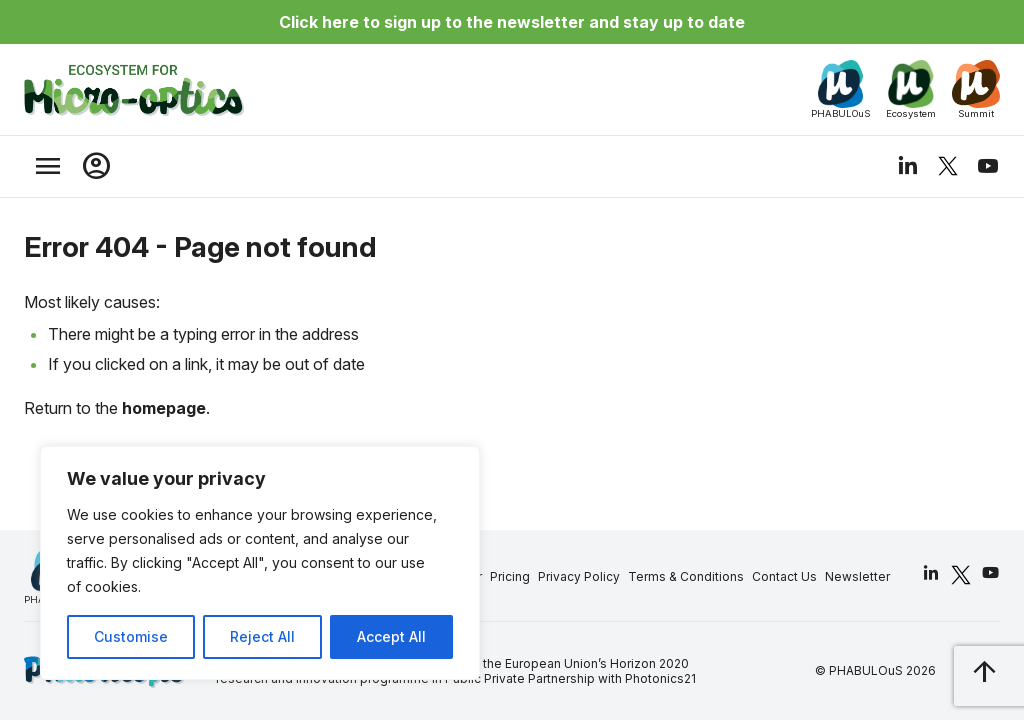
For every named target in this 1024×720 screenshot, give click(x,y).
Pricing (510, 576)
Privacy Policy (579, 576)
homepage (164, 408)
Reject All (262, 636)
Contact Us (784, 576)
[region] (260, 563)
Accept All (391, 636)
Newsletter (857, 576)
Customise (131, 636)
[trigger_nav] (48, 166)
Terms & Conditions (686, 576)
